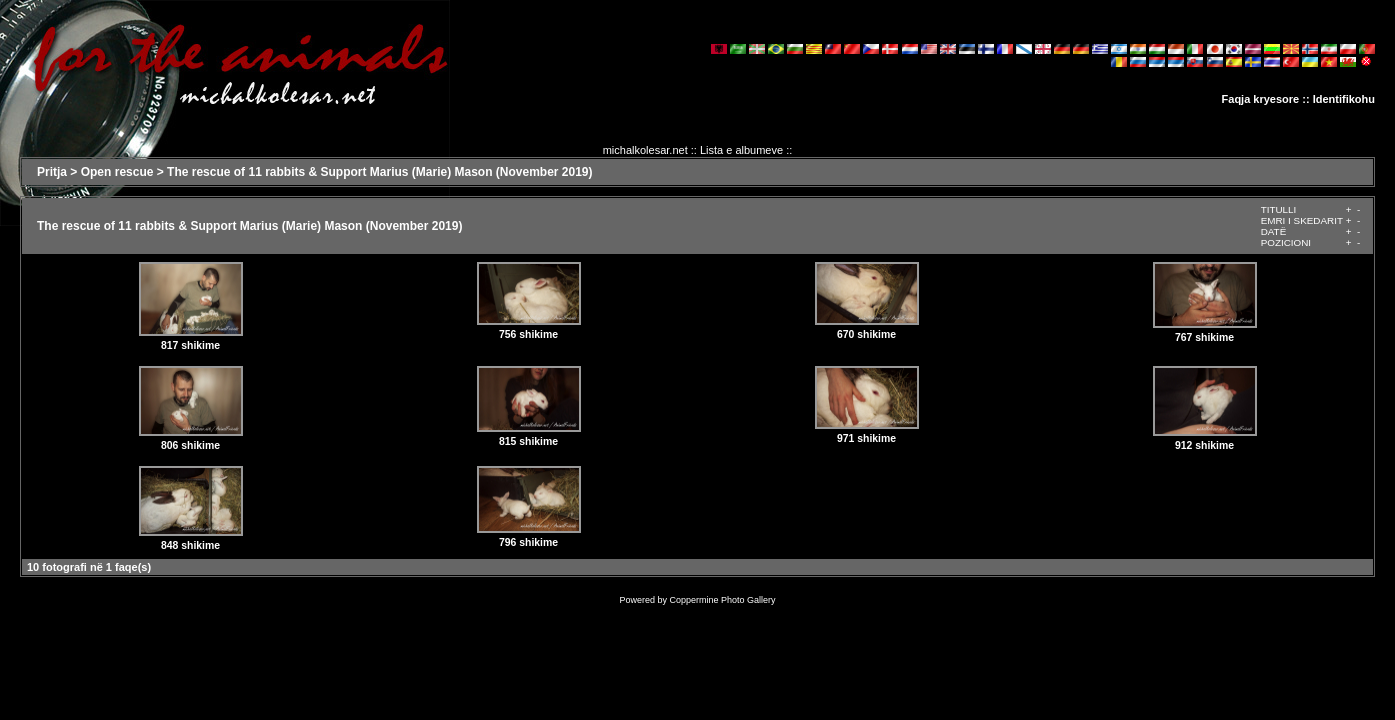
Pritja (52, 172)
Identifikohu (1344, 99)
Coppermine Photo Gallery (722, 600)
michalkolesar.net (645, 150)
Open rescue (117, 172)
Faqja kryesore (1261, 99)
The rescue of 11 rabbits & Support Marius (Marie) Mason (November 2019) (379, 172)
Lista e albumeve (741, 150)
